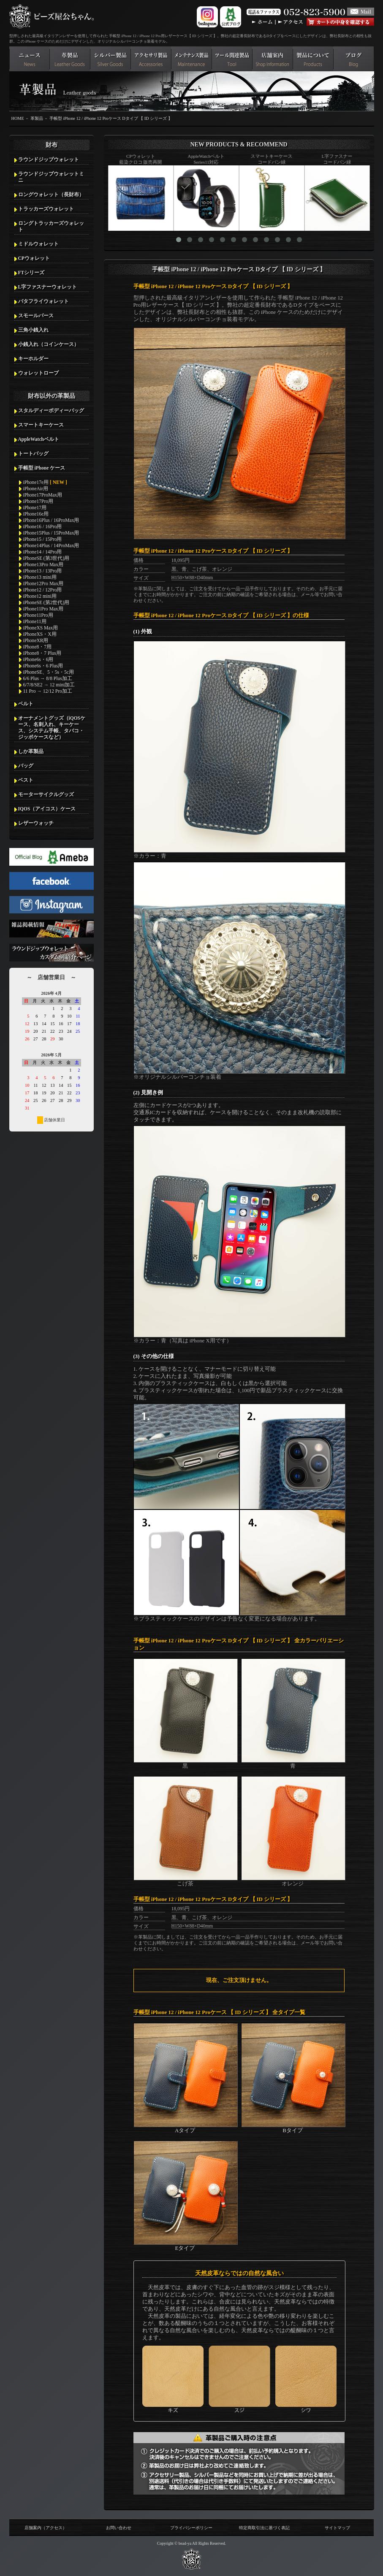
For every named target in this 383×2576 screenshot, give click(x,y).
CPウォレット (34, 258)
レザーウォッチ (36, 823)
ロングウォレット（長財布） (51, 194)
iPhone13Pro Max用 (43, 564)
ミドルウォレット (38, 243)
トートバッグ (33, 453)
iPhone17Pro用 (38, 501)
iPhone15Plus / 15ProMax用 (51, 532)
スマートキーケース (41, 424)
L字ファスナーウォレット (47, 286)
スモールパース (36, 315)
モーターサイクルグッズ (46, 794)
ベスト (25, 780)
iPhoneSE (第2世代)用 (46, 602)
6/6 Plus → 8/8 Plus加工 (47, 678)
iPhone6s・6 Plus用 (43, 665)
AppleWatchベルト (38, 439)
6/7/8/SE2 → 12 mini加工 (49, 684)
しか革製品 (30, 751)
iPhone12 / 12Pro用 (42, 589)
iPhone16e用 (36, 513)
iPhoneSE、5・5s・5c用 (48, 672)
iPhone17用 (35, 507)
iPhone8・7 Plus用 (42, 653)
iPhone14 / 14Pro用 (42, 551)
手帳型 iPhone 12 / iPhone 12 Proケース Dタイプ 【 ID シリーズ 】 (110, 118)
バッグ (25, 765)
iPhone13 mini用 (40, 577)
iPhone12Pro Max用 (43, 583)
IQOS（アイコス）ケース (47, 808)
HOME (17, 118)
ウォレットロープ (38, 372)
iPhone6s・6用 (38, 659)
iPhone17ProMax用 (42, 494)
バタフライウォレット (43, 301)
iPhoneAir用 (35, 488)
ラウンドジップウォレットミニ (51, 177)
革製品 (36, 118)
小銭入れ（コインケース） (48, 344)
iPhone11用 (34, 621)
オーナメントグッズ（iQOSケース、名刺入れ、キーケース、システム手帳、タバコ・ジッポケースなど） (52, 728)
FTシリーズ (31, 272)
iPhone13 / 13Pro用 (42, 570)
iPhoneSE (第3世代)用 (46, 558)
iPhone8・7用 (37, 646)
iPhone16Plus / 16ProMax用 (51, 520)
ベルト (25, 703)
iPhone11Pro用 (38, 615)
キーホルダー (33, 358)
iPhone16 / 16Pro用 (42, 526)
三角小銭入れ (33, 329)
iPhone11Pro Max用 (43, 608)
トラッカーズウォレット (46, 208)
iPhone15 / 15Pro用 (42, 539)
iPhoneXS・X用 (40, 634)
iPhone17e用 (45, 482)
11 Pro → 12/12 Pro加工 (47, 691)
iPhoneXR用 (36, 640)
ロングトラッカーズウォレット (51, 226)
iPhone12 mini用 (40, 596)
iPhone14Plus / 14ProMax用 (51, 545)
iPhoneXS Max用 (40, 627)
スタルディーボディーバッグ (51, 410)
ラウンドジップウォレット (48, 159)
